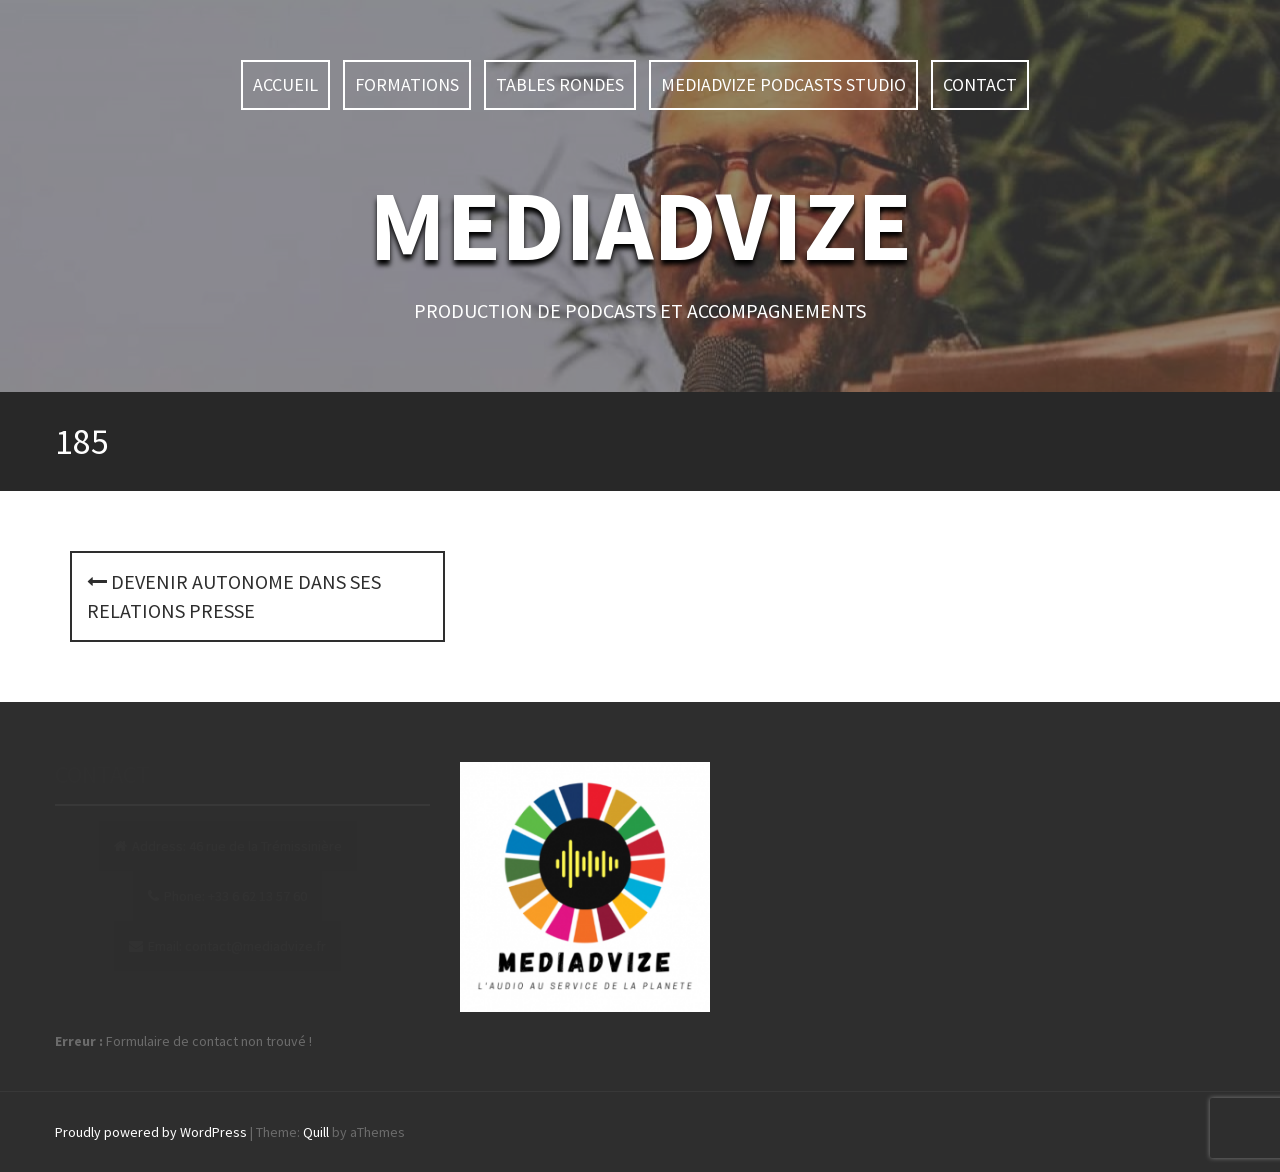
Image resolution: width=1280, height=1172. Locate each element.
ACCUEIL (285, 84)
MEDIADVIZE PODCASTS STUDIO (783, 84)
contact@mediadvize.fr (255, 946)
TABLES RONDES (560, 84)
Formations (407, 84)
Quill (316, 1132)
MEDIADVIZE (640, 224)
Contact (980, 84)
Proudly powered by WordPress (151, 1132)
